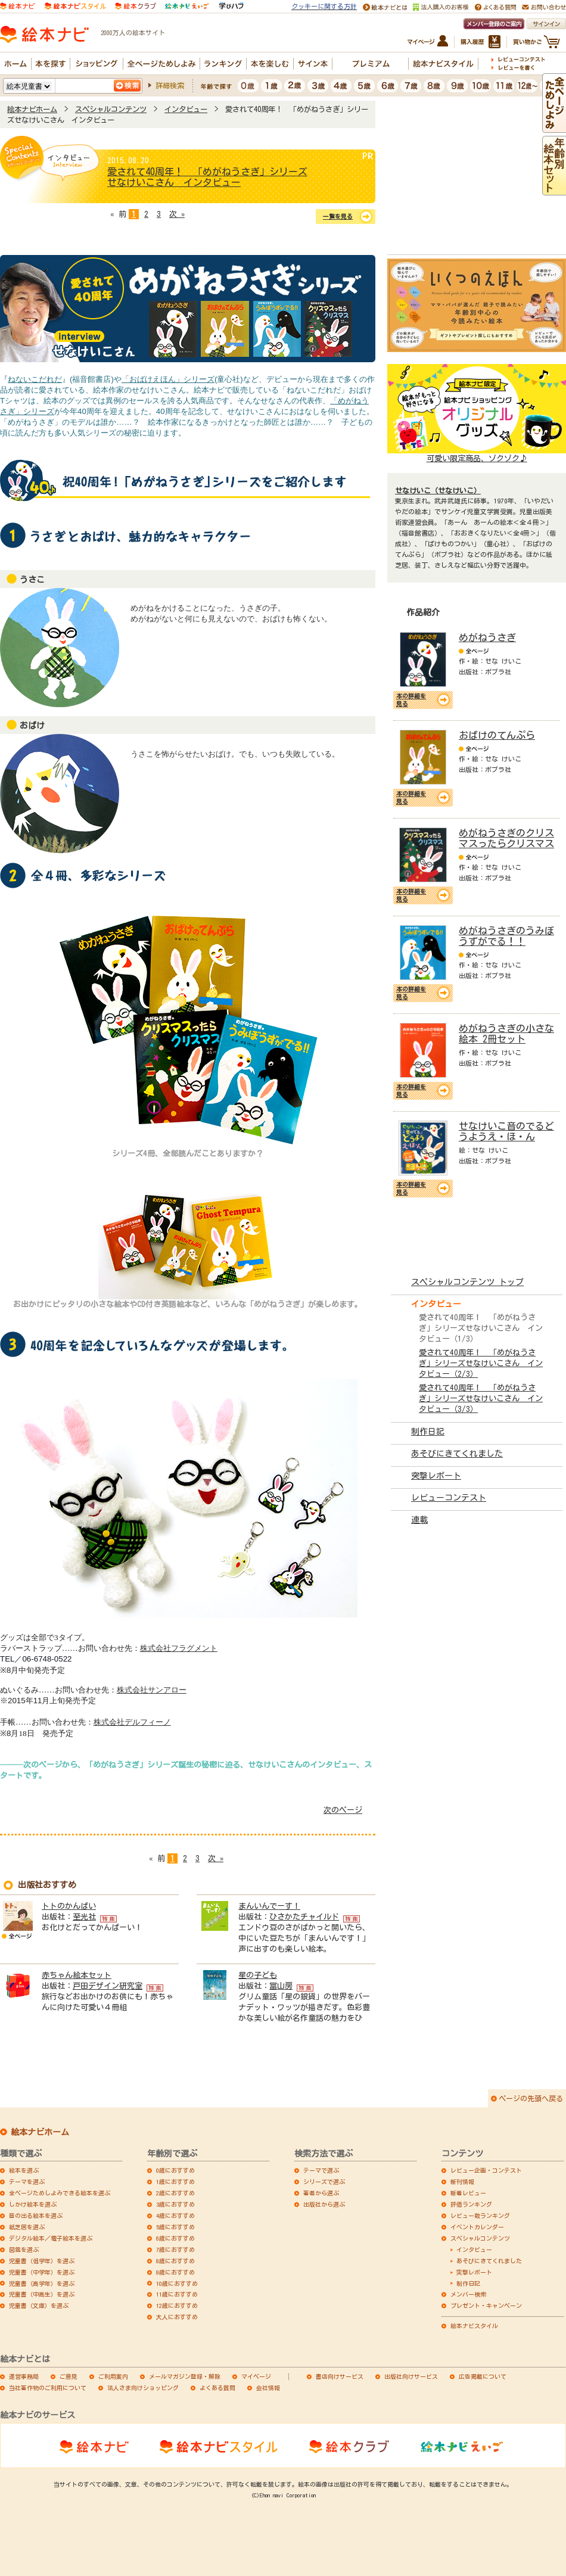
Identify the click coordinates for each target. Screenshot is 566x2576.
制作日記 (427, 1431)
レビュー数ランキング (480, 2216)
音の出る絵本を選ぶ (36, 2216)
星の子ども (257, 1975)
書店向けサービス (339, 2376)
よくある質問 (217, 2388)
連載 (419, 1520)
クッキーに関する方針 (324, 6)
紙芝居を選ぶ (27, 2227)
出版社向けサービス (411, 2376)
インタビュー (185, 109)
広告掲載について (482, 2376)
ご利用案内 (113, 2376)
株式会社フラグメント (178, 1648)
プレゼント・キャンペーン (486, 2306)
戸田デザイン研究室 (107, 1986)
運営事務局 (24, 2376)
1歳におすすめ (175, 2182)
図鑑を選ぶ (24, 2250)
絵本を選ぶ (24, 2170)
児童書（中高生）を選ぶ (41, 2294)
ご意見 (68, 2376)
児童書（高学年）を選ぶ (41, 2283)
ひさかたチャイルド (304, 1917)
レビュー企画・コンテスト (486, 2170)
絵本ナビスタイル (474, 2326)
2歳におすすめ (175, 2193)
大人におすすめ (177, 2317)
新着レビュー (468, 2193)
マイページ (256, 2376)
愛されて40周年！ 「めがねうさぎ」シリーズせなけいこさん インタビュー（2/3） (481, 1363)
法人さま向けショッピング (143, 2388)
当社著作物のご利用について (47, 2388)
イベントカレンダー (477, 2227)
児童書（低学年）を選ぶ (41, 2261)
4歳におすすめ (175, 2216)
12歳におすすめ (177, 2306)
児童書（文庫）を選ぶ (39, 2306)
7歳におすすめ (175, 2250)
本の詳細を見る (411, 700)
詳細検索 (170, 85)
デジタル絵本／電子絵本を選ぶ (50, 2238)
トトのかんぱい (69, 1906)
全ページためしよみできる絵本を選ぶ (59, 2193)
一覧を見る (338, 216)
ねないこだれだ (35, 379)
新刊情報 (462, 2182)
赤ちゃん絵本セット (76, 1975)
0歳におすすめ (175, 2170)
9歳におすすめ (175, 2272)
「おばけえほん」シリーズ (168, 379)
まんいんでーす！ (269, 1906)
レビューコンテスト (448, 1498)
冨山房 (281, 1986)
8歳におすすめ (175, 2261)
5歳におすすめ (175, 2227)
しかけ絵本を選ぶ (33, 2204)
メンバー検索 (468, 2294)
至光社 (84, 1917)
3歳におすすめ (175, 2204)
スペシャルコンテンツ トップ (467, 1282)
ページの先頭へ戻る (531, 2098)
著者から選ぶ (321, 2193)
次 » (177, 214)
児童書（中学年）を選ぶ (41, 2272)
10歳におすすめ (177, 2283)
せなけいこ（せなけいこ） (438, 490)
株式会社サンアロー (151, 1689)
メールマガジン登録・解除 (184, 2376)
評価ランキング (471, 2204)
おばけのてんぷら (497, 735)
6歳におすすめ (175, 2238)
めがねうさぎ (487, 637)
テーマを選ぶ (27, 2182)
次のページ (343, 1810)
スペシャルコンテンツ (111, 109)
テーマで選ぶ (321, 2170)
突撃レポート (436, 1475)
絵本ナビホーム (32, 109)
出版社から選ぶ (324, 2204)
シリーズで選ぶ (324, 2182)
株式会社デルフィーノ (132, 1722)
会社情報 (268, 2388)
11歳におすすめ (177, 2294)
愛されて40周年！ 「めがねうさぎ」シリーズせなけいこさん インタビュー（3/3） (481, 1398)
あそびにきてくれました (457, 1453)
